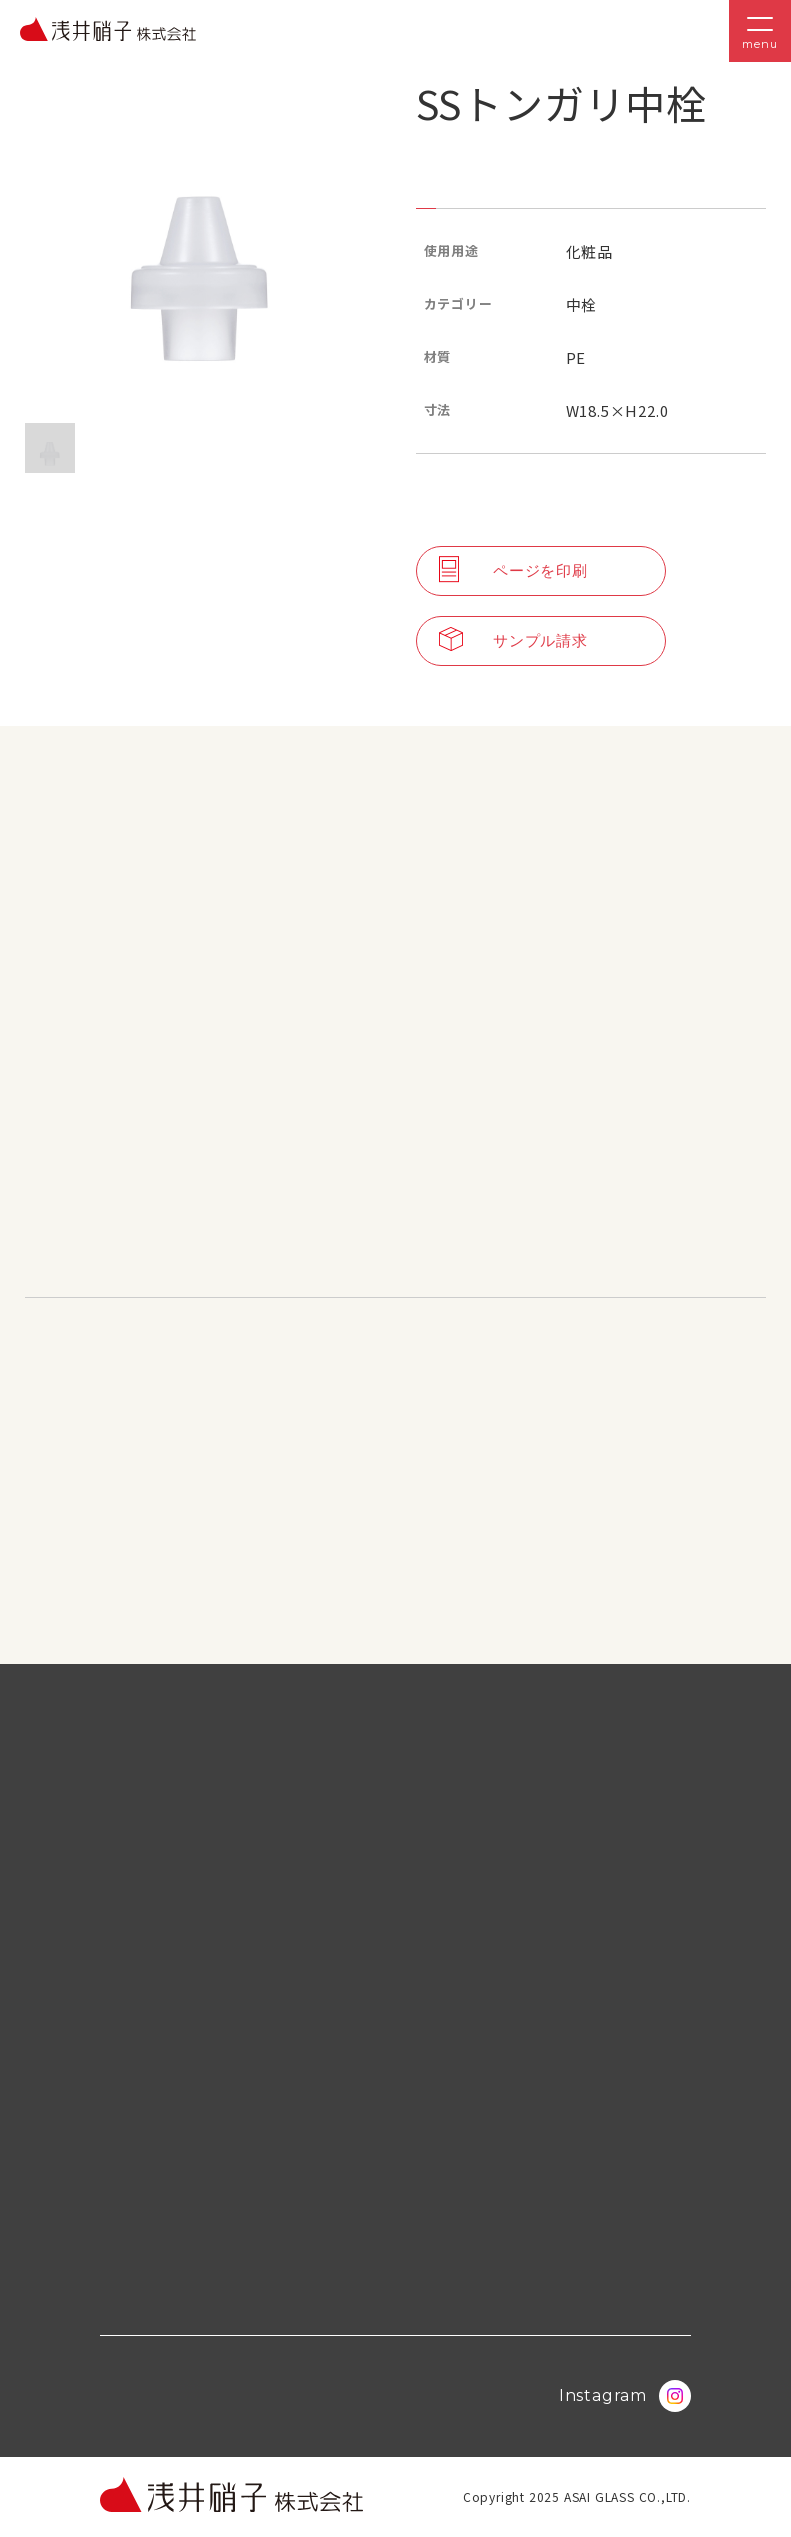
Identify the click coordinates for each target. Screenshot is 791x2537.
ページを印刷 (513, 571)
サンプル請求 (513, 641)
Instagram (625, 2396)
